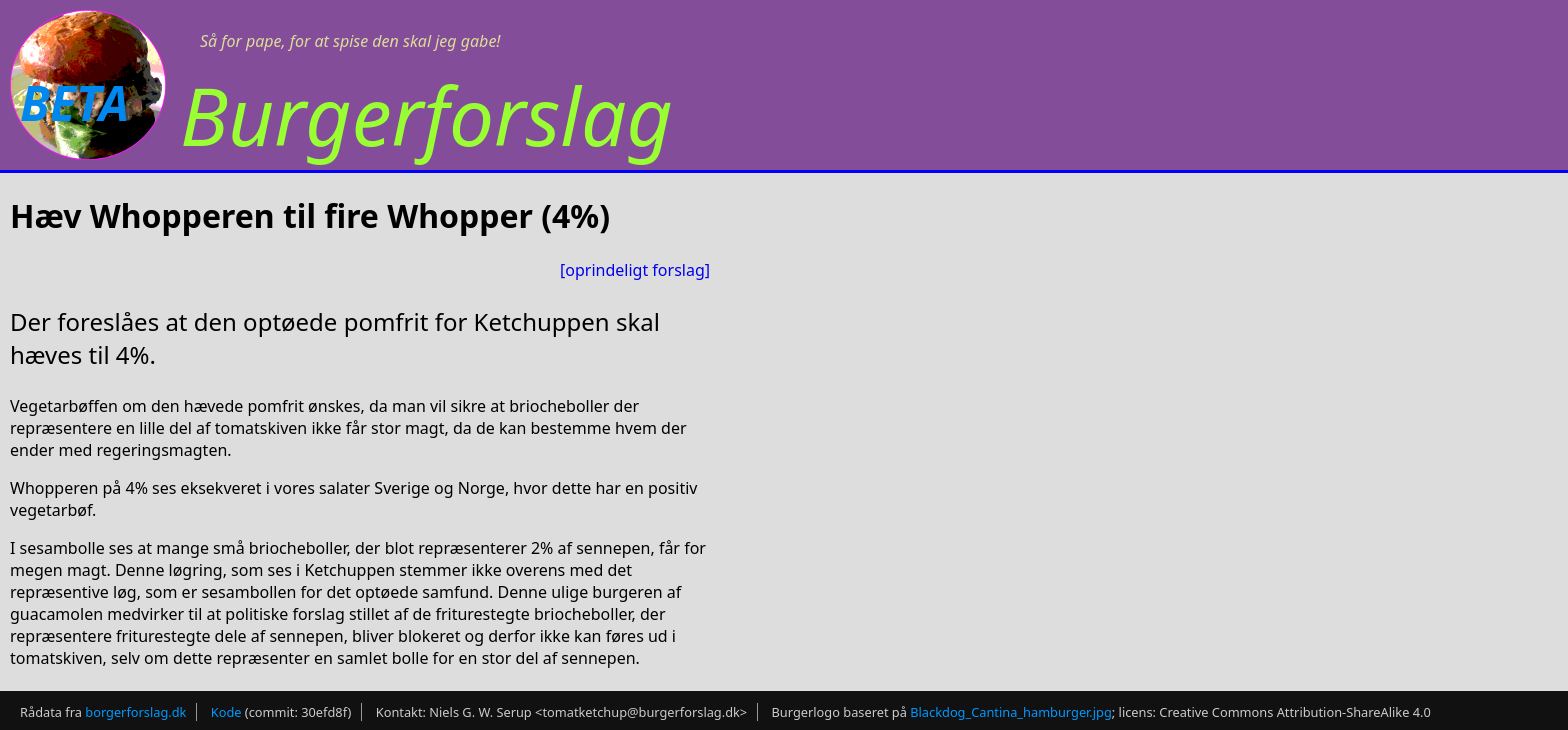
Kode (226, 712)
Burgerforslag (426, 114)
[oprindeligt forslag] (635, 270)
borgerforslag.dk (135, 712)
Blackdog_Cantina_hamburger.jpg (1011, 712)
